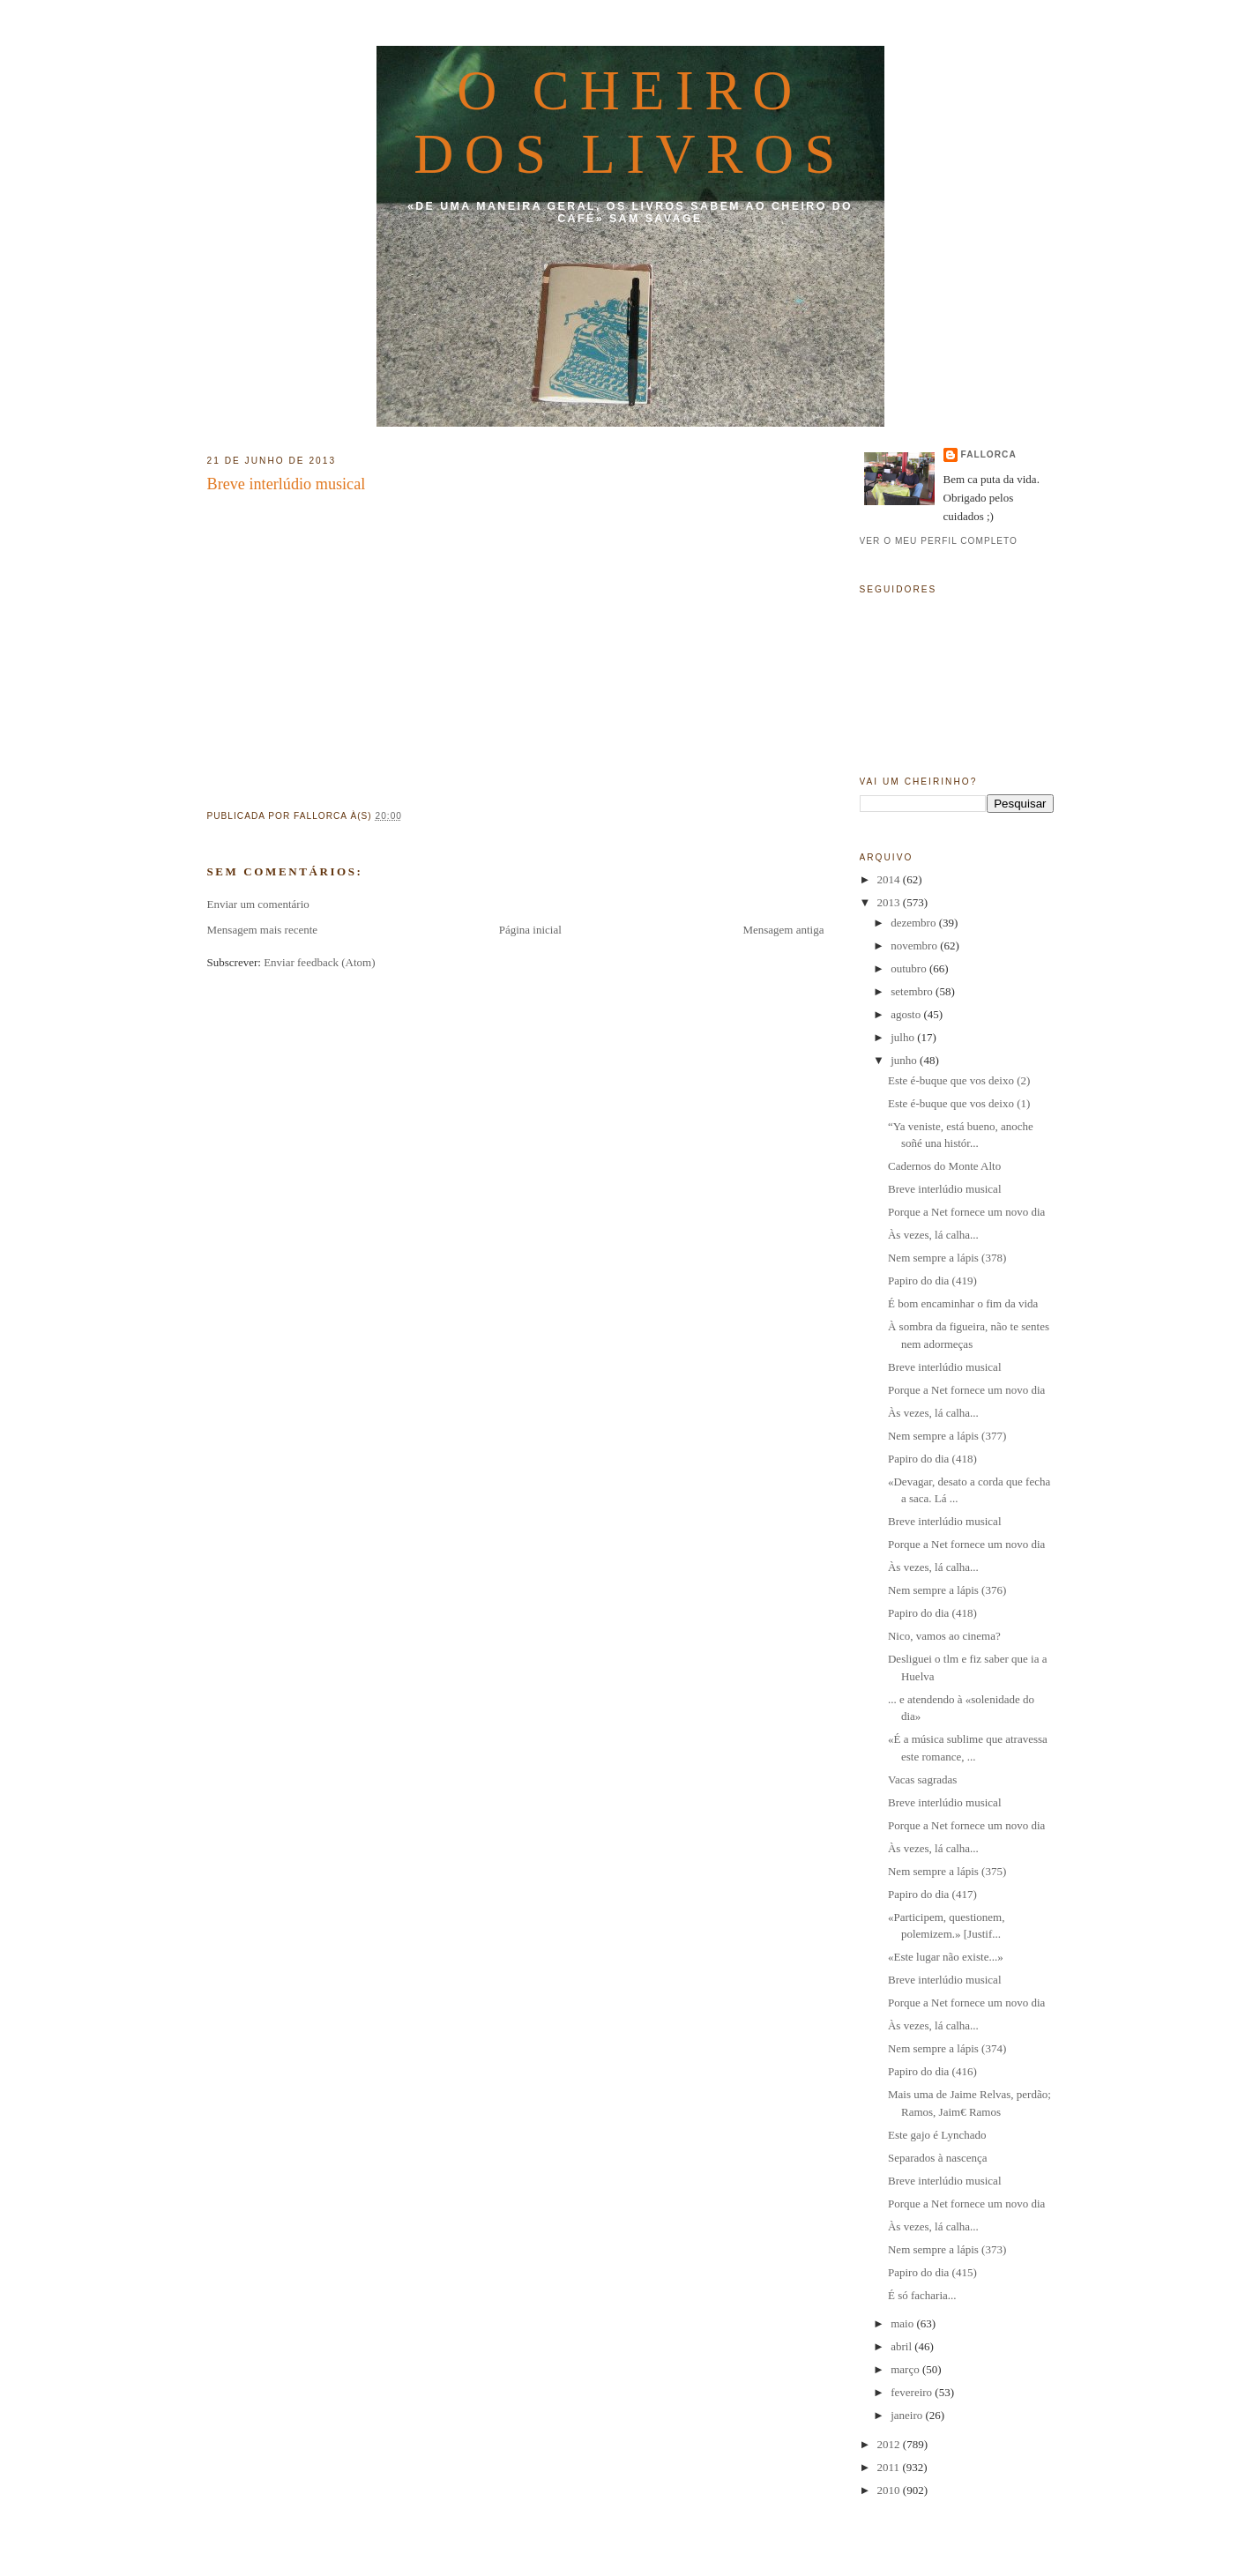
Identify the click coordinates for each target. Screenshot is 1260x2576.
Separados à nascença (938, 2157)
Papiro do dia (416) (932, 2071)
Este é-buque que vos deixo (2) (959, 1080)
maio (903, 2323)
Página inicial (530, 929)
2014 (890, 879)
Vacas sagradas (922, 1779)
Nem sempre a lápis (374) (947, 2048)
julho (904, 1037)
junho (905, 1060)
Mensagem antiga (783, 929)
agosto (907, 1014)
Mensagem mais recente (262, 929)
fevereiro (913, 2392)
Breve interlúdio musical (286, 484)
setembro (913, 991)
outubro (910, 968)
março (906, 2369)
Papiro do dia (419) (932, 1280)
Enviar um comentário (258, 904)
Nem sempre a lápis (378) (947, 1257)
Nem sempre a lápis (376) (947, 1590)
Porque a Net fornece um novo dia (966, 1211)
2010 (890, 2490)
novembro (915, 945)
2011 (890, 2467)
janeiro (908, 2415)
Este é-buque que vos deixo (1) (959, 1103)
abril (902, 2346)
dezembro (915, 922)
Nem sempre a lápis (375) (947, 1871)
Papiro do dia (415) (932, 2272)
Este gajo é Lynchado (937, 2134)
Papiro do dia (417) (932, 1894)
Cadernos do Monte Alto (944, 1166)
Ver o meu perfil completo (939, 541)
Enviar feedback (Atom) (319, 962)
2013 (890, 902)
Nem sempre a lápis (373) (947, 2249)
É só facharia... (922, 2295)
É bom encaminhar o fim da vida (963, 1303)
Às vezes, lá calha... (933, 1234)
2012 (890, 2444)
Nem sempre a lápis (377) (947, 1435)
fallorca (989, 454)
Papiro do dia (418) (932, 1458)
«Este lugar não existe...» (945, 1956)
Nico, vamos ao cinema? (944, 1635)
